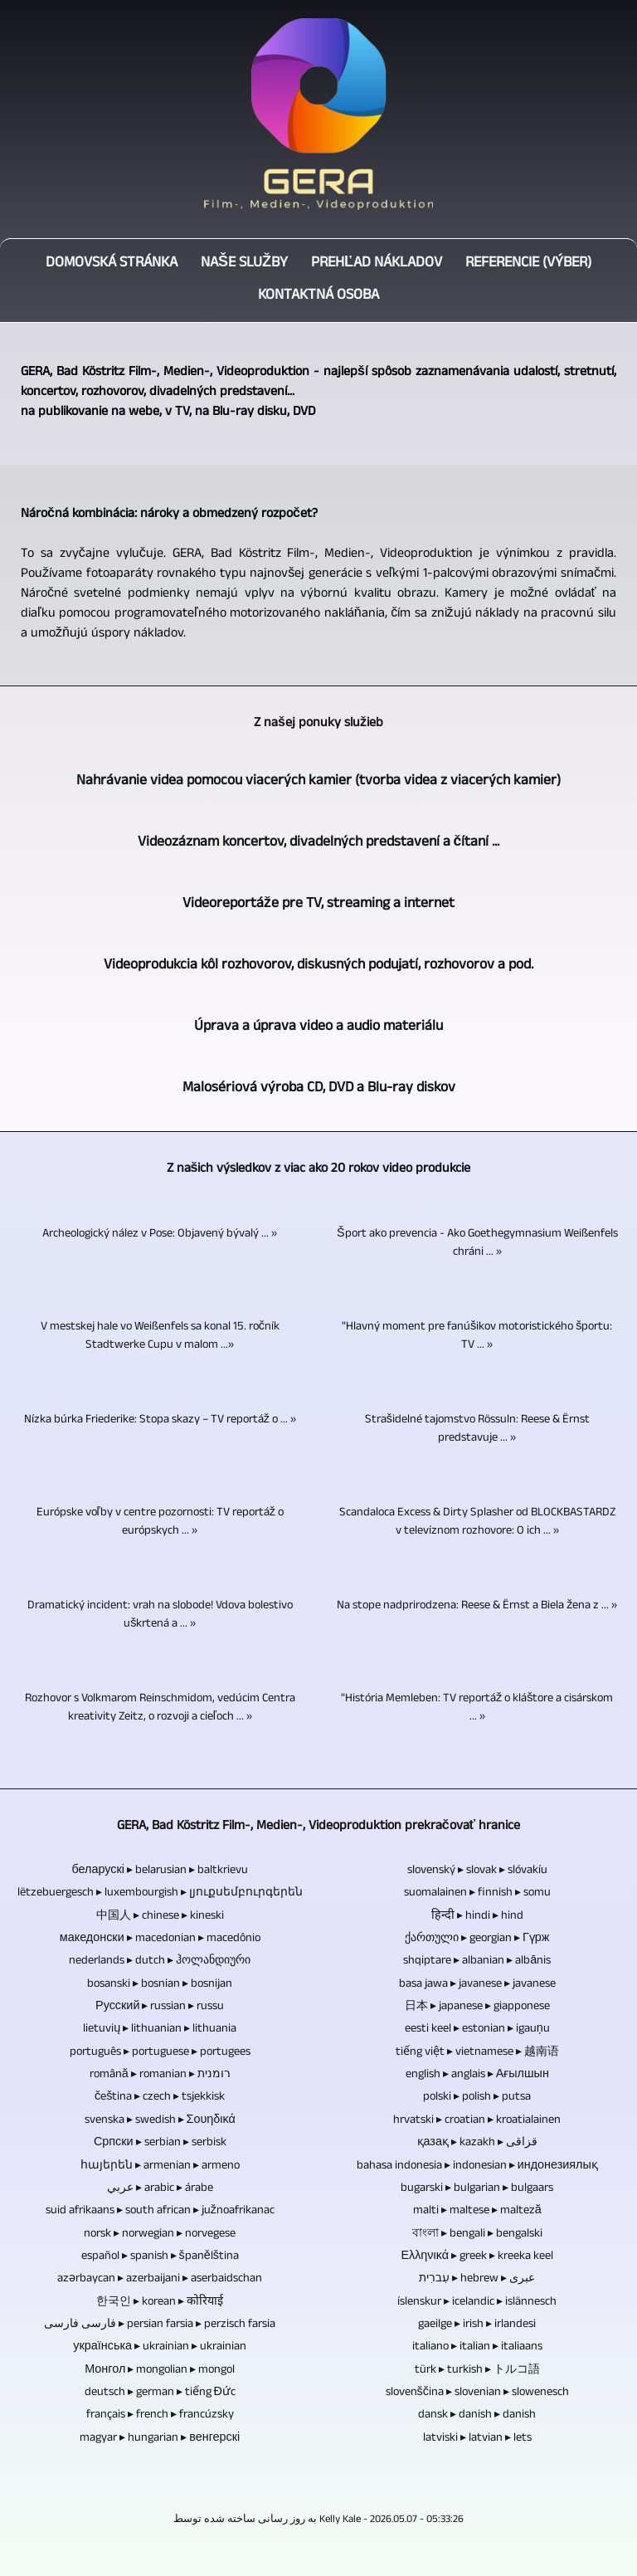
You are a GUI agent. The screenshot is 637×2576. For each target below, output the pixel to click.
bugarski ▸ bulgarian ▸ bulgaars (477, 2189)
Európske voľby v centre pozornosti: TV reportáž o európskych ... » (160, 1523)
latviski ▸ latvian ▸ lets (477, 2439)
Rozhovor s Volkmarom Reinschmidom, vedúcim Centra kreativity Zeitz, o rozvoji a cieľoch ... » (160, 1708)
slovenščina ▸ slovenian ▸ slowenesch (477, 2393)
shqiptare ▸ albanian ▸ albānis (477, 1962)
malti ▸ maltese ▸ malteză (477, 2212)
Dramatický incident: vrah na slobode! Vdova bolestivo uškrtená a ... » (160, 1616)
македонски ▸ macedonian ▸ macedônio (160, 1939)
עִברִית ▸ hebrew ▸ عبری (477, 2280)
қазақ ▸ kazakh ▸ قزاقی (477, 2143)
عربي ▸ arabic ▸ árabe (160, 2189)
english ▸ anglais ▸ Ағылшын (477, 2075)
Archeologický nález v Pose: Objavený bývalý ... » (159, 1235)
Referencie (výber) (528, 264)
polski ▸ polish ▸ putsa (477, 2098)
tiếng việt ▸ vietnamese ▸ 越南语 (477, 2053)
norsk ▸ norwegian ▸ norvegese (160, 2235)
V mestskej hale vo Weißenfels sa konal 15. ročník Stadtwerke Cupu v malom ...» (160, 1337)
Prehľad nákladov (376, 264)
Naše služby (244, 264)
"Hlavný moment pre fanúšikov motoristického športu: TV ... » (477, 1337)
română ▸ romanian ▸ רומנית (160, 2075)
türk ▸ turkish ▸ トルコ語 (477, 2371)
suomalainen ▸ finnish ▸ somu (477, 1894)
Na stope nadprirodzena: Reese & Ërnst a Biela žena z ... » (477, 1607)
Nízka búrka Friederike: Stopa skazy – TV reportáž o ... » (160, 1421)
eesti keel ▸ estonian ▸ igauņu (477, 2030)
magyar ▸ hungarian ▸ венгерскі (160, 2439)
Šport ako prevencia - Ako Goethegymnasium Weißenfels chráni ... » (477, 1244)
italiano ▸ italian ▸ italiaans (477, 2348)
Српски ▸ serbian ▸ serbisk (160, 2143)
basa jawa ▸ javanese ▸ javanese (477, 1985)
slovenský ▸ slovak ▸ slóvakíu (477, 1871)
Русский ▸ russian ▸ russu (159, 2007)
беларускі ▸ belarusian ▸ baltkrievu (159, 1871)
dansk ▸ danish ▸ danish (477, 2416)
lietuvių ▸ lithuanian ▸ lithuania (159, 2030)
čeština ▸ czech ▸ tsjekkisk (160, 2098)
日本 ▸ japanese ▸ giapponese (477, 2007)
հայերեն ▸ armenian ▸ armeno (160, 2167)
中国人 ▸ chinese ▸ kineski (160, 1917)
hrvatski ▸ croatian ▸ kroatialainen (477, 2121)
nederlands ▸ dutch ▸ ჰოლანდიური (159, 1962)
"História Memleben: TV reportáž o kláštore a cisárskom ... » (477, 1708)
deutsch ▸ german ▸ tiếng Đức (160, 2393)
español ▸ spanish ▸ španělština (160, 2257)
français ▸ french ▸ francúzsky (160, 2416)
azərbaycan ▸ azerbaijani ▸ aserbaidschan (159, 2280)
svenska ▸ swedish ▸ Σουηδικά (160, 2121)
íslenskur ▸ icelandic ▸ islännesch (477, 2303)
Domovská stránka (111, 264)
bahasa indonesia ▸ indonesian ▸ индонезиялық (477, 2167)
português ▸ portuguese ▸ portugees (160, 2053)
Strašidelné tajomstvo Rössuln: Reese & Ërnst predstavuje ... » (477, 1430)
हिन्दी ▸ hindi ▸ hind (477, 1917)
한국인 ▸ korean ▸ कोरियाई (159, 2303)
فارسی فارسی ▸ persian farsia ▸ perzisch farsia (159, 2325)
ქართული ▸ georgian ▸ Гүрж (477, 1939)
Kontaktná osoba (318, 296)
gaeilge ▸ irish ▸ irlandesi (477, 2325)
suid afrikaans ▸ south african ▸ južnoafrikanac (160, 2212)
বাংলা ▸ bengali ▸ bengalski (477, 2235)
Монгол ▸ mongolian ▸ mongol (160, 2371)
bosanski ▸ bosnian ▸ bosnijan (159, 1985)
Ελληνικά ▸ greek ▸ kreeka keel (477, 2257)
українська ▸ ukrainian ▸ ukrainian (159, 2348)
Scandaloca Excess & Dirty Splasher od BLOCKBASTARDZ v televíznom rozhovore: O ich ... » (477, 1523)
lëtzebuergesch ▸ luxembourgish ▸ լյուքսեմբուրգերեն (160, 1894)
